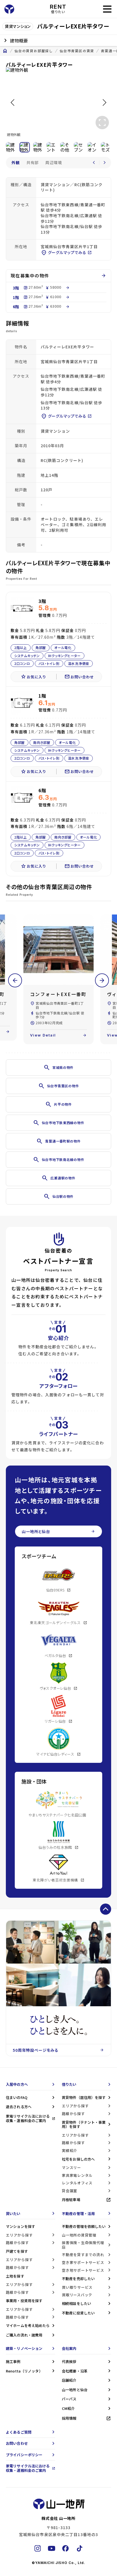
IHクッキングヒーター (64, 655)
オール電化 (63, 647)
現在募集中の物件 (58, 275)
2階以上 (20, 647)
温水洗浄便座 (78, 663)
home (5, 51)
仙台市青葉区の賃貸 (77, 51)
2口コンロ (22, 663)
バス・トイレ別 (49, 663)
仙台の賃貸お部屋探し (33, 51)
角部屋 (40, 647)
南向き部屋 (41, 742)
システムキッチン (27, 655)
